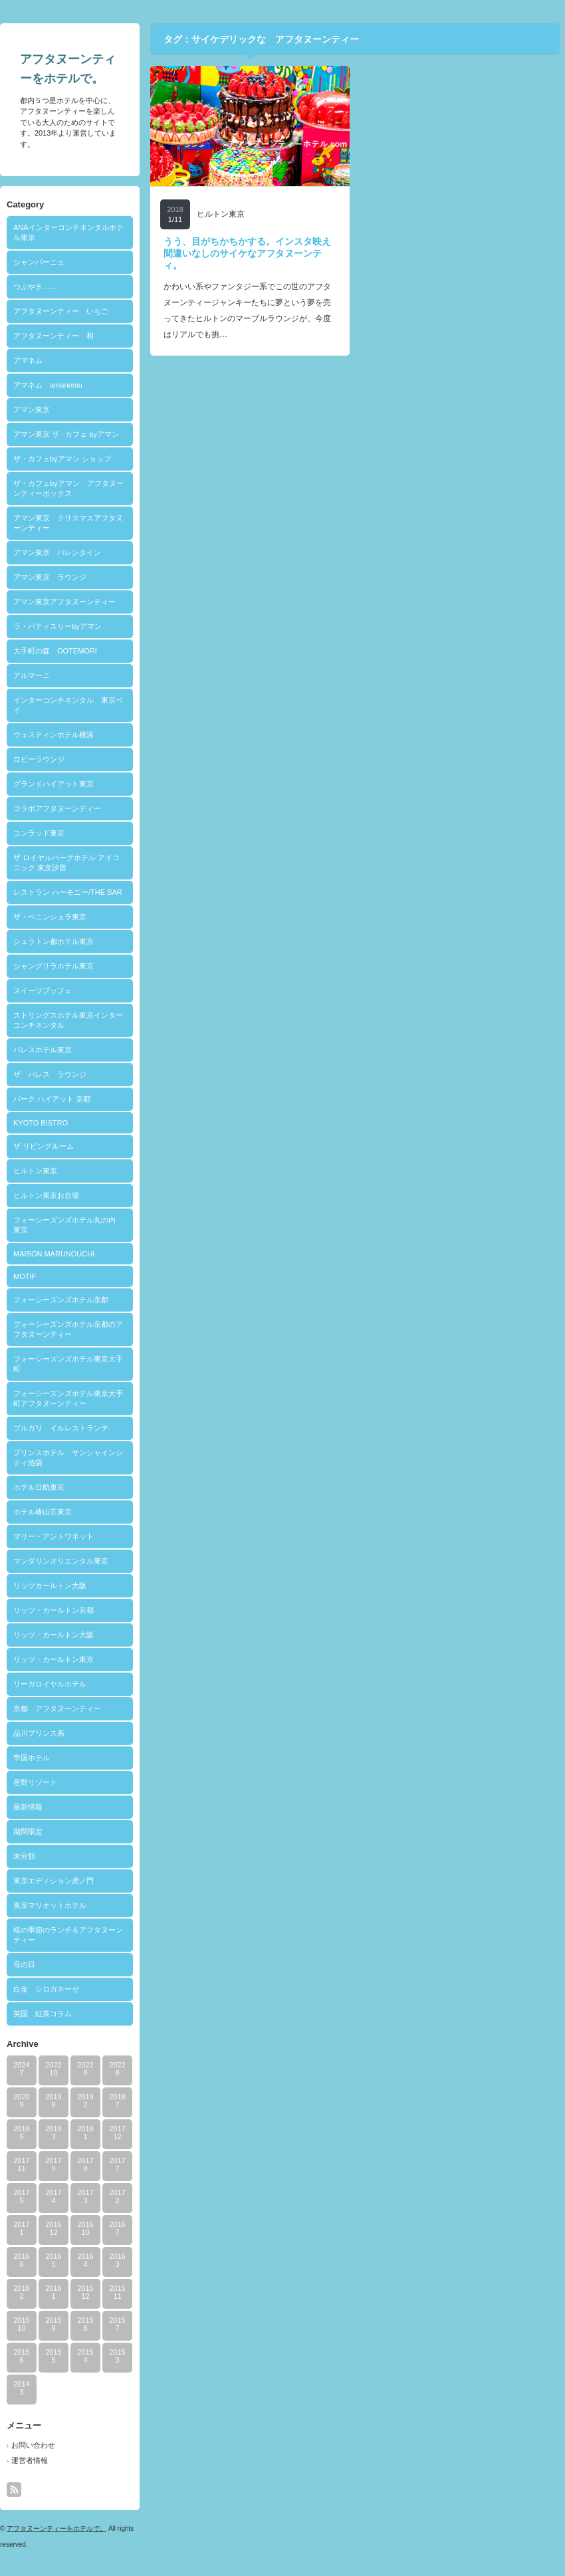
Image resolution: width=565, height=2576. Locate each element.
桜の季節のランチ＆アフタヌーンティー (68, 1935)
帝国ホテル (31, 1758)
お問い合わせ (33, 2445)
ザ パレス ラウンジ (49, 1074)
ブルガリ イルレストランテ (60, 1428)
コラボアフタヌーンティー (57, 808)
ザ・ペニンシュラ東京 (49, 917)
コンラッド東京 (38, 833)
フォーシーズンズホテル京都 (60, 1300)
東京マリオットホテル (49, 1905)
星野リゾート (35, 1782)
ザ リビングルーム (43, 1146)
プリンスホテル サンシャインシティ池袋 (68, 1457)
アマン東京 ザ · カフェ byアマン (66, 434)
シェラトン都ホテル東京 (53, 941)
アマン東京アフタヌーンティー (64, 602)
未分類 (24, 1856)
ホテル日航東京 (38, 1487)
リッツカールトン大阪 (49, 1585)
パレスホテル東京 (42, 1050)
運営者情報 (29, 2460)
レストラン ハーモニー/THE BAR (67, 892)
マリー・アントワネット (53, 1536)
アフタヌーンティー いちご (60, 311)
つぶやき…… (35, 287)
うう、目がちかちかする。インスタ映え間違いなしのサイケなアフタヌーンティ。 (247, 253)
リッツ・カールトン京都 (53, 1610)
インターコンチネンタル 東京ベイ (68, 705)
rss (14, 2489)
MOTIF (24, 1276)
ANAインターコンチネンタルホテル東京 (68, 232)
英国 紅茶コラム (42, 2014)
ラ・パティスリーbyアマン (57, 626)
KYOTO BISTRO (40, 1123)
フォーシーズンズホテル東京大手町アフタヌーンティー (68, 1398)
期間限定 (28, 1831)
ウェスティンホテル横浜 (53, 735)
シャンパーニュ (38, 262)
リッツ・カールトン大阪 (53, 1635)
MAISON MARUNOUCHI (53, 1254)
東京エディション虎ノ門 (53, 1881)
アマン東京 (31, 409)
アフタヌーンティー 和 (53, 336)
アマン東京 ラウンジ (49, 577)
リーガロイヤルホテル (49, 1684)
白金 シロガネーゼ (46, 1989)
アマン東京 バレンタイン (57, 552)
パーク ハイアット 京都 (51, 1099)
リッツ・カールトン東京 (53, 1659)
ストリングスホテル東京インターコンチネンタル (68, 1020)
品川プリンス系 (38, 1733)
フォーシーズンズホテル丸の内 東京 (68, 1225)
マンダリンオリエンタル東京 (60, 1561)
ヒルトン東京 (35, 1171)
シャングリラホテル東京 (53, 966)
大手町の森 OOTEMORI (55, 651)
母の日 (24, 1964)
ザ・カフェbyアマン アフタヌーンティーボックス (68, 488)
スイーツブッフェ (42, 991)
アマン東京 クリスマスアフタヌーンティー (68, 523)
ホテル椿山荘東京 (42, 1512)
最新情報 (28, 1807)
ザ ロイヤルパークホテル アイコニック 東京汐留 (66, 863)
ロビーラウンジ (38, 759)
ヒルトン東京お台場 (46, 1195)
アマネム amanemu (47, 385)
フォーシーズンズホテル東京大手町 (68, 1364)
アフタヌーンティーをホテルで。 (56, 2528)
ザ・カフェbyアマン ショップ (62, 459)
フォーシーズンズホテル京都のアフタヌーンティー (68, 1329)
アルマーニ (31, 675)
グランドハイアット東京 (53, 784)
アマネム (28, 360)
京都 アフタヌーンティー (57, 1708)
